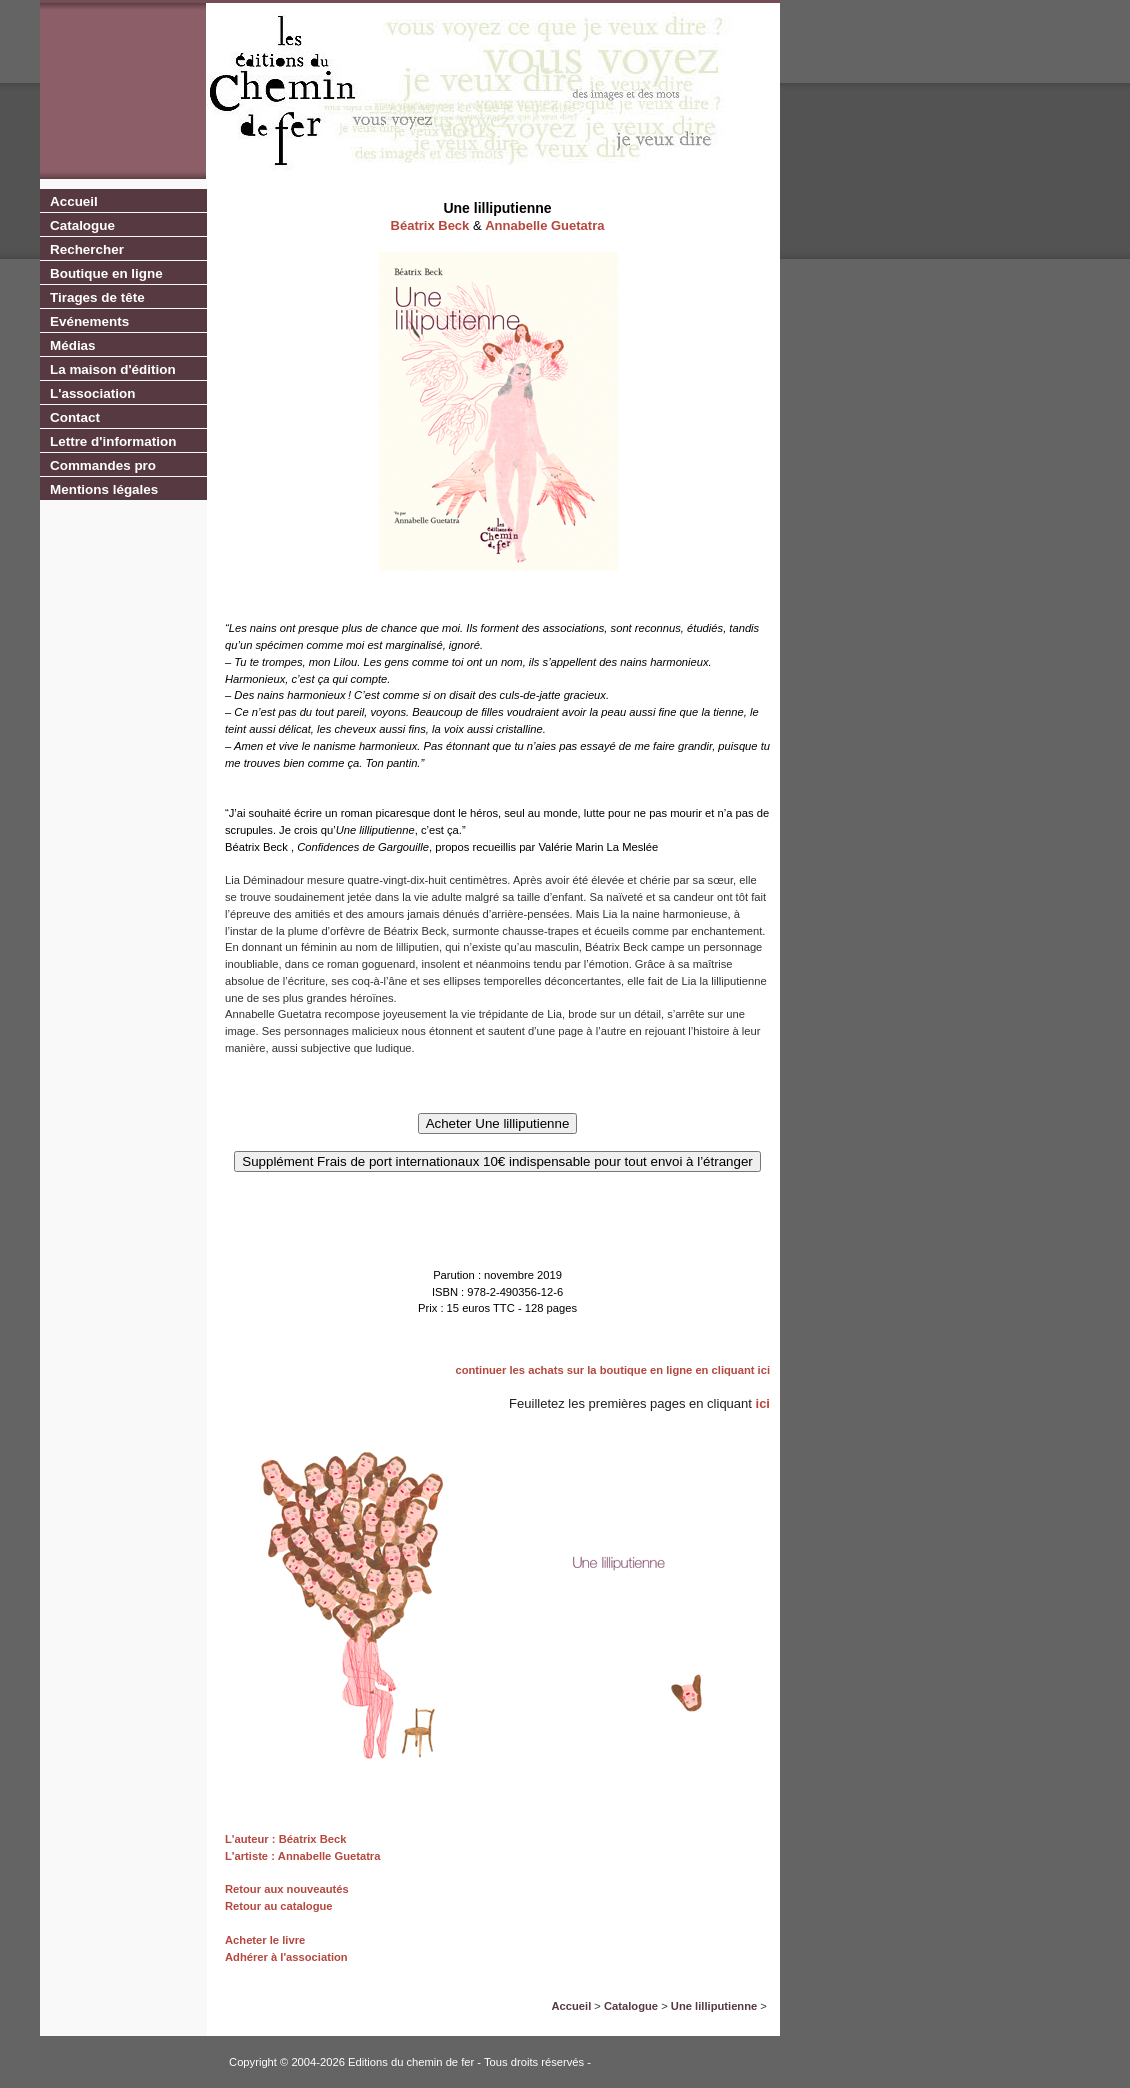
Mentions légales (104, 489)
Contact (75, 417)
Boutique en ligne (106, 273)
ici (763, 1403)
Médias (73, 345)
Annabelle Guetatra (544, 225)
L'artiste (246, 1856)
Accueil (74, 201)
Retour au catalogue (279, 1906)
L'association (92, 393)
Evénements (89, 321)
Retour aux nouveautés (287, 1889)
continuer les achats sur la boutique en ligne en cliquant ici (612, 1370)
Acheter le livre (265, 1940)
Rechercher (87, 249)
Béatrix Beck (430, 225)
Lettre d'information (113, 441)
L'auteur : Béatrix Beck (285, 1839)
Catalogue (82, 225)
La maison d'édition (113, 369)
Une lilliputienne (714, 2006)
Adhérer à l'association (286, 1957)
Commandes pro (103, 465)
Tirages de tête (97, 297)
